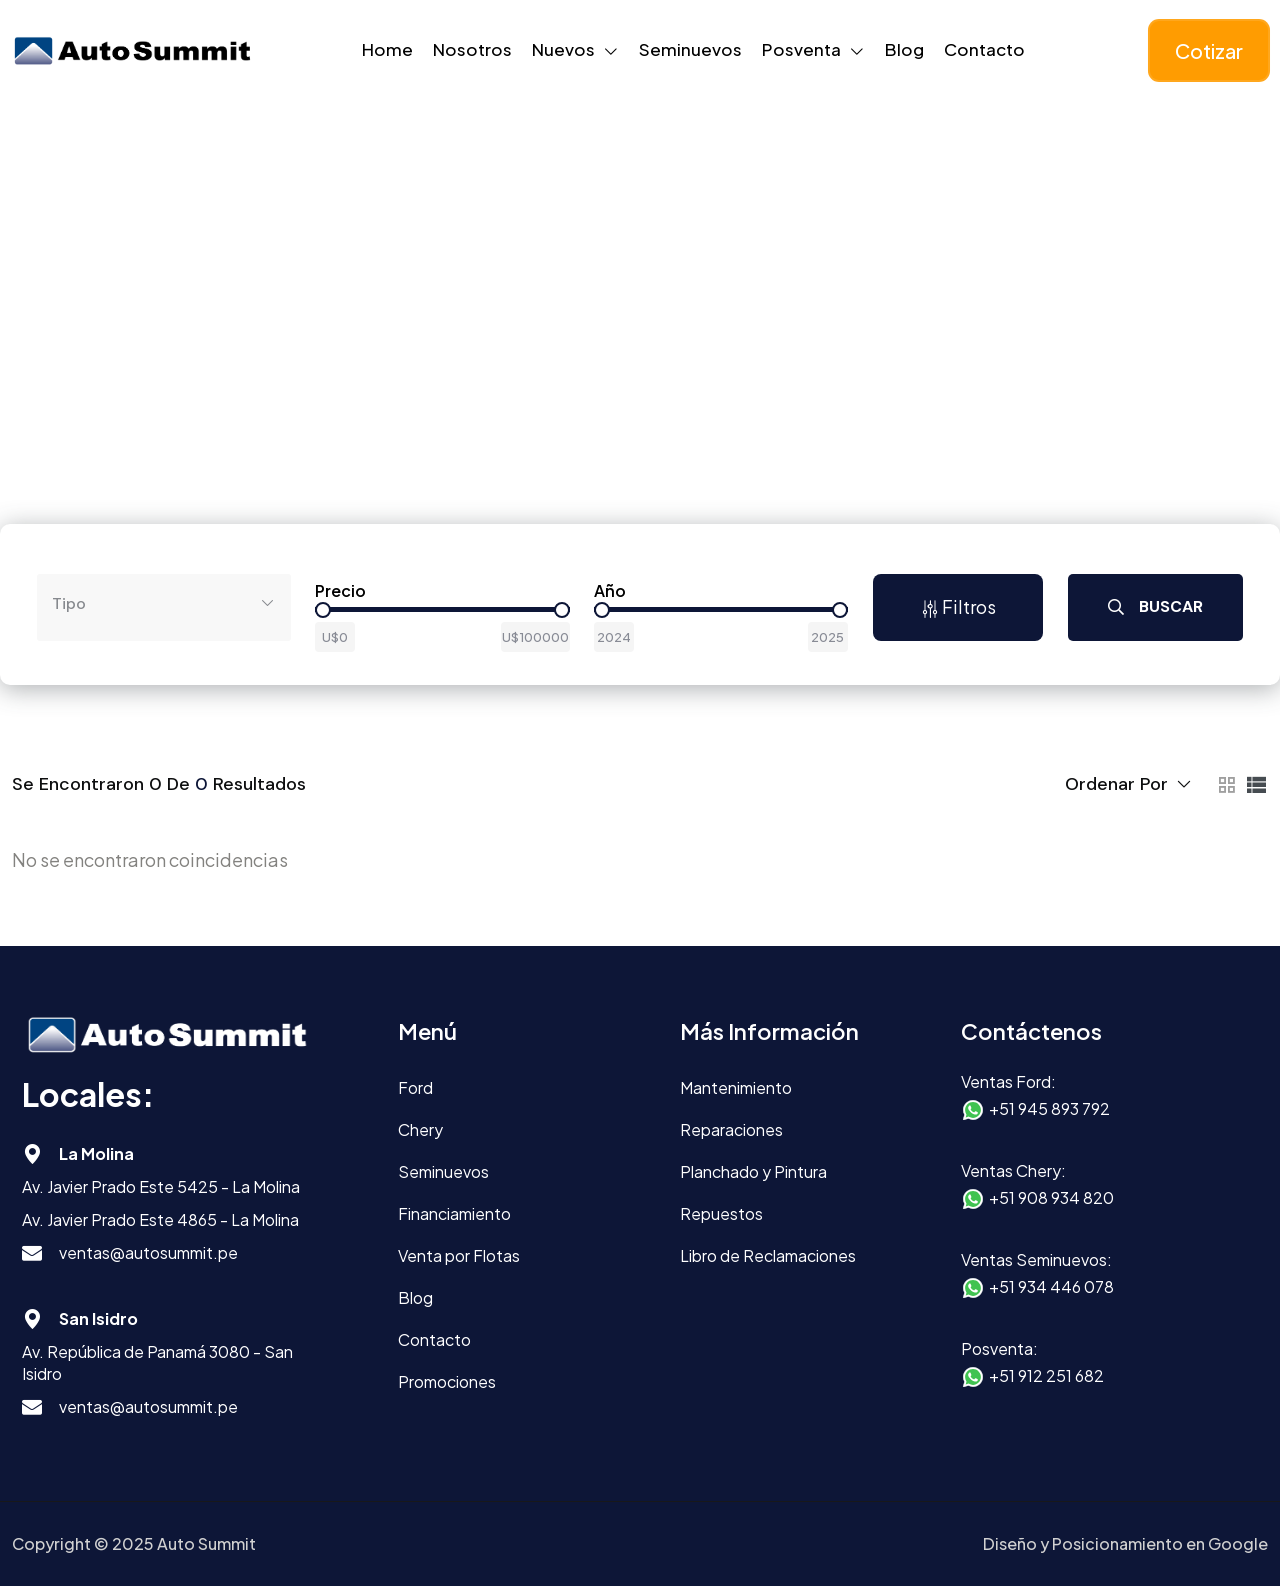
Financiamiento (454, 1213)
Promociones (447, 1381)
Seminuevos (690, 49)
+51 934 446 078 (1051, 1286)
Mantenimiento (736, 1087)
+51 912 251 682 (1046, 1375)
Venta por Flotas (459, 1255)
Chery (420, 1129)
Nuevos (563, 49)
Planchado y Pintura (753, 1171)
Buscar (1155, 606)
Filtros (958, 606)
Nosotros (472, 49)
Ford (415, 1087)
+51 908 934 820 (1051, 1197)
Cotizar (1209, 50)
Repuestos (721, 1213)
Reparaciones (731, 1129)
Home (387, 49)
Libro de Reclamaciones (768, 1255)
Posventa (801, 49)
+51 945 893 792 (1049, 1108)
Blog (904, 49)
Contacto (984, 49)
